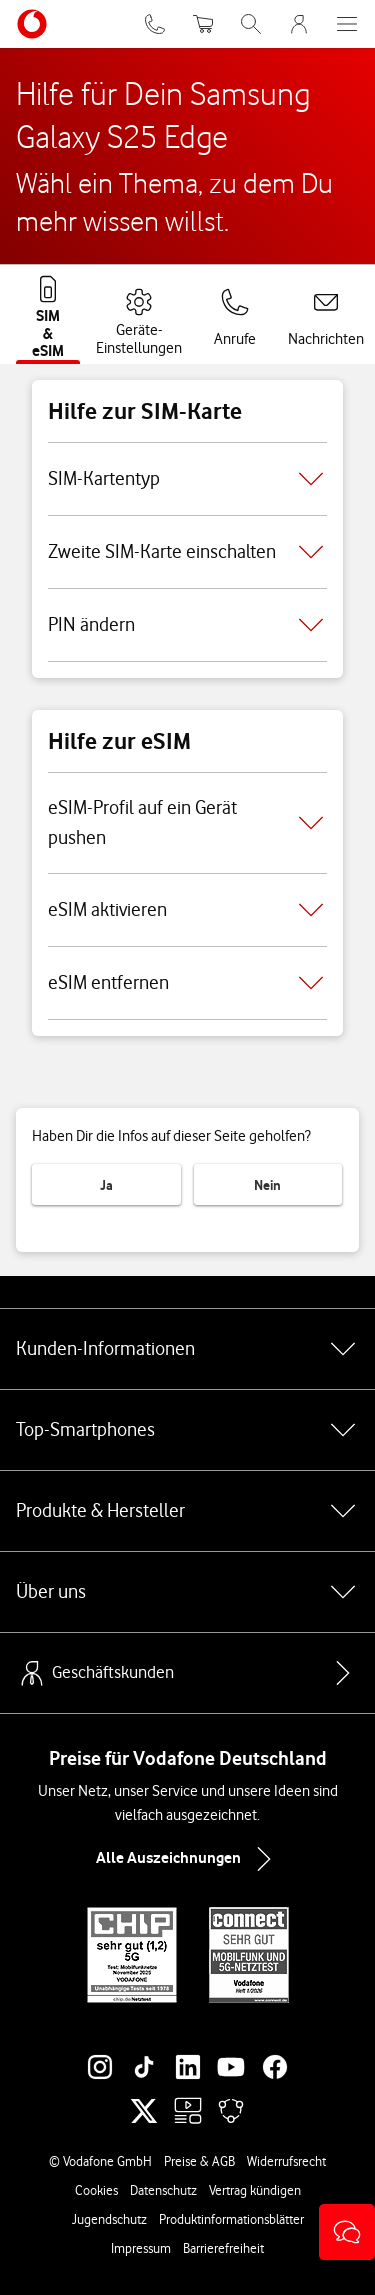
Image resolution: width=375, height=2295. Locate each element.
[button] (347, 2232)
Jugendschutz (109, 2219)
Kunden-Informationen (187, 1349)
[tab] (48, 312)
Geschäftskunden (95, 1673)
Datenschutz (163, 2190)
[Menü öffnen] (347, 24)
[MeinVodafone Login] (299, 24)
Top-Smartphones (187, 1430)
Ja (106, 1185)
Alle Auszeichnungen (188, 1859)
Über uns (187, 1592)
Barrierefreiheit (223, 2248)
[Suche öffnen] (251, 24)
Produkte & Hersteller (187, 1511)
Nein (267, 1185)
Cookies (96, 2190)
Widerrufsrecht (286, 2161)
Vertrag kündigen (255, 2190)
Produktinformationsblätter (231, 2219)
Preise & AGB (199, 2161)
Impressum (141, 2248)
